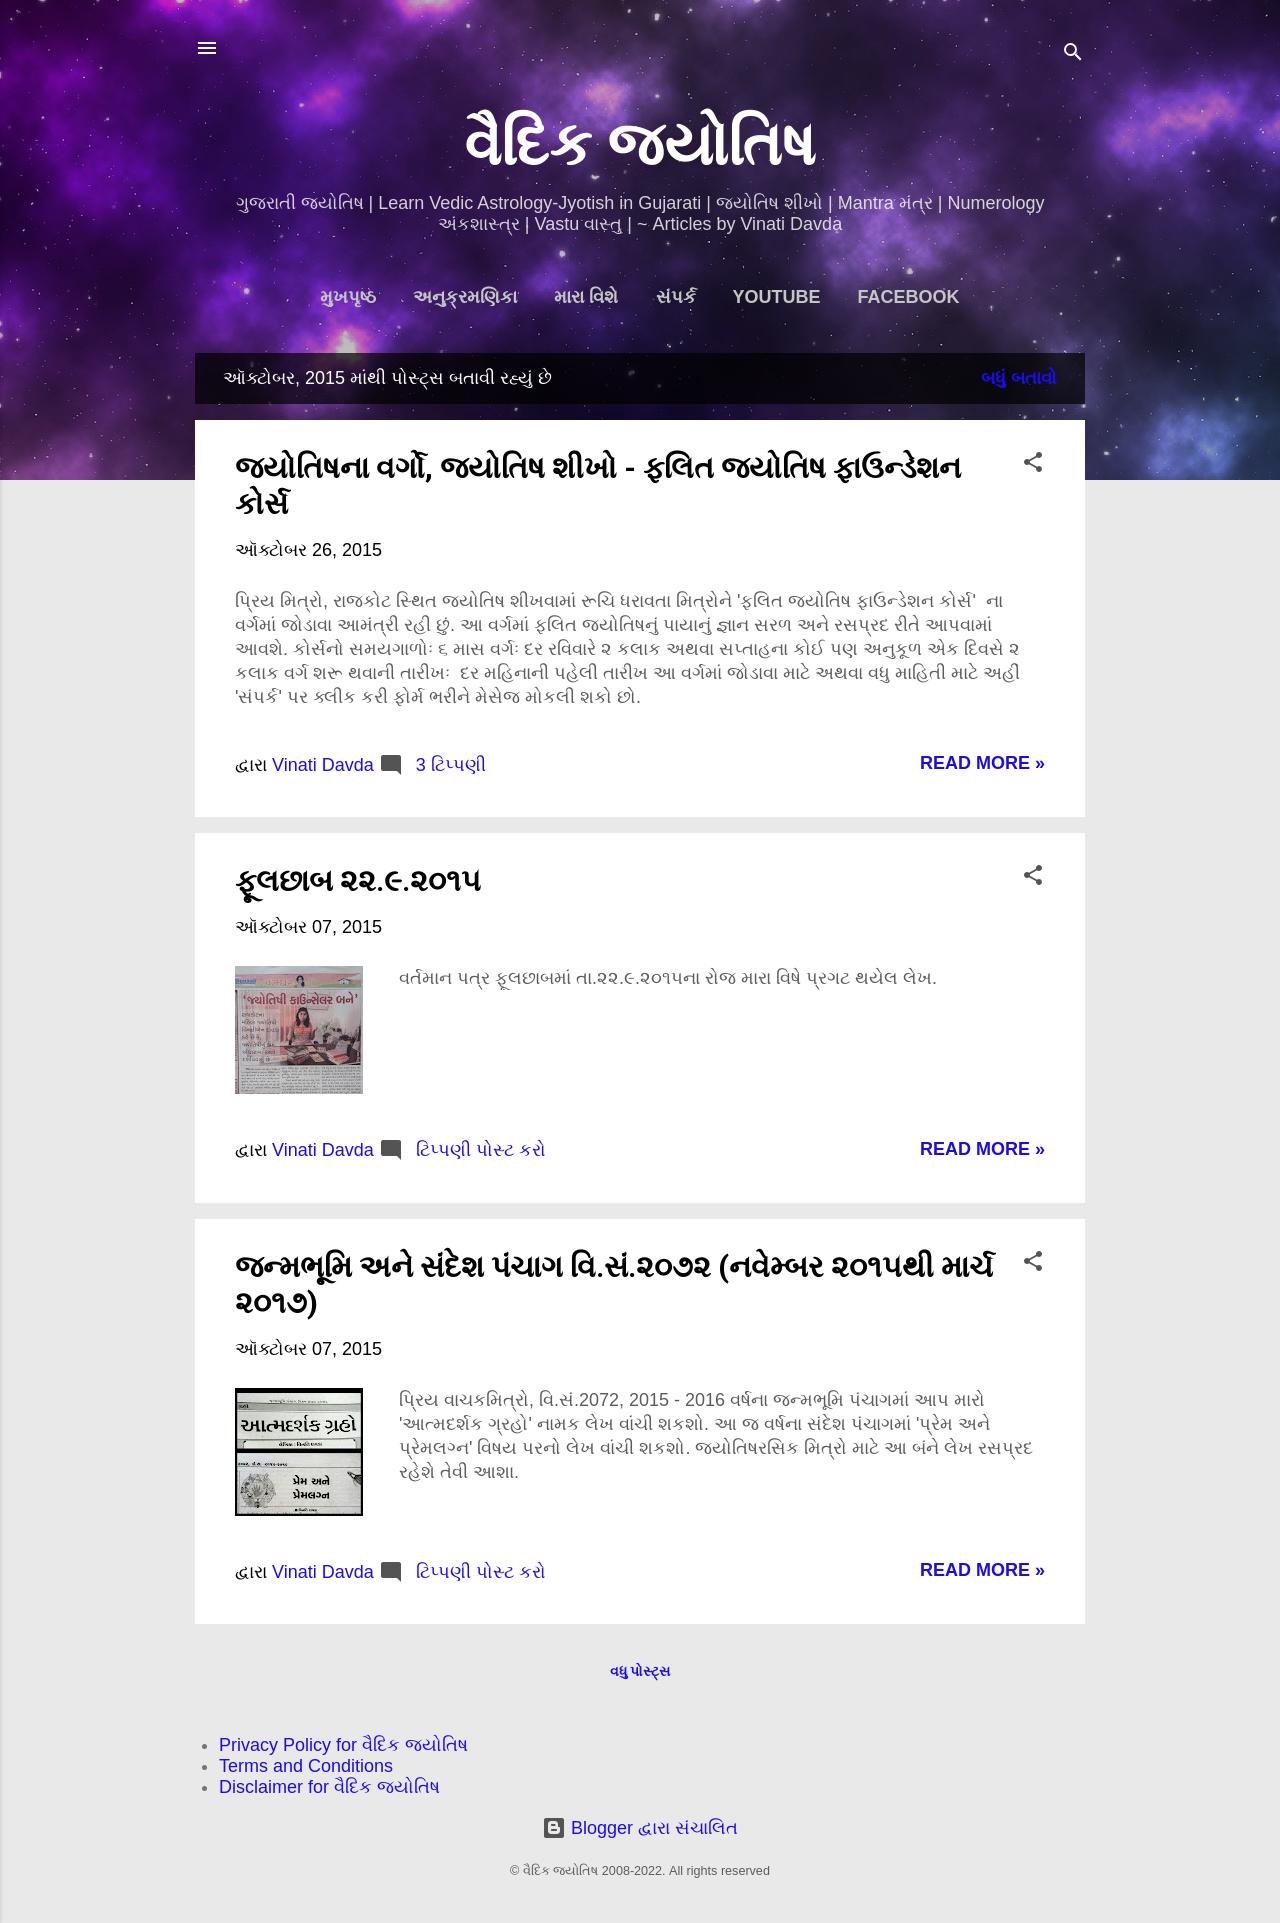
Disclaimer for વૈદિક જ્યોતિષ (329, 1787)
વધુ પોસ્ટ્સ (640, 1671)
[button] (1033, 465)
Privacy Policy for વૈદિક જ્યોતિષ (343, 1745)
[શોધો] (1073, 54)
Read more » (982, 763)
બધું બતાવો (1019, 378)
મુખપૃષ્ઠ (348, 297)
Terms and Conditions (306, 1766)
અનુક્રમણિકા (465, 297)
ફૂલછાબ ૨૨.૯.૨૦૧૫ (358, 880)
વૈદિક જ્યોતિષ (640, 144)
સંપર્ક (676, 297)
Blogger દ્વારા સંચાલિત (640, 1828)
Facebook (909, 297)
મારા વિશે (586, 297)
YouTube (777, 297)
